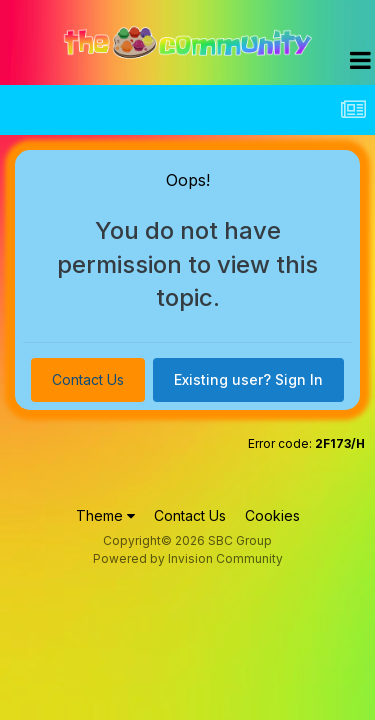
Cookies (272, 515)
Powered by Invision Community (188, 558)
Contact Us (88, 379)
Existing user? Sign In (248, 379)
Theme (105, 515)
